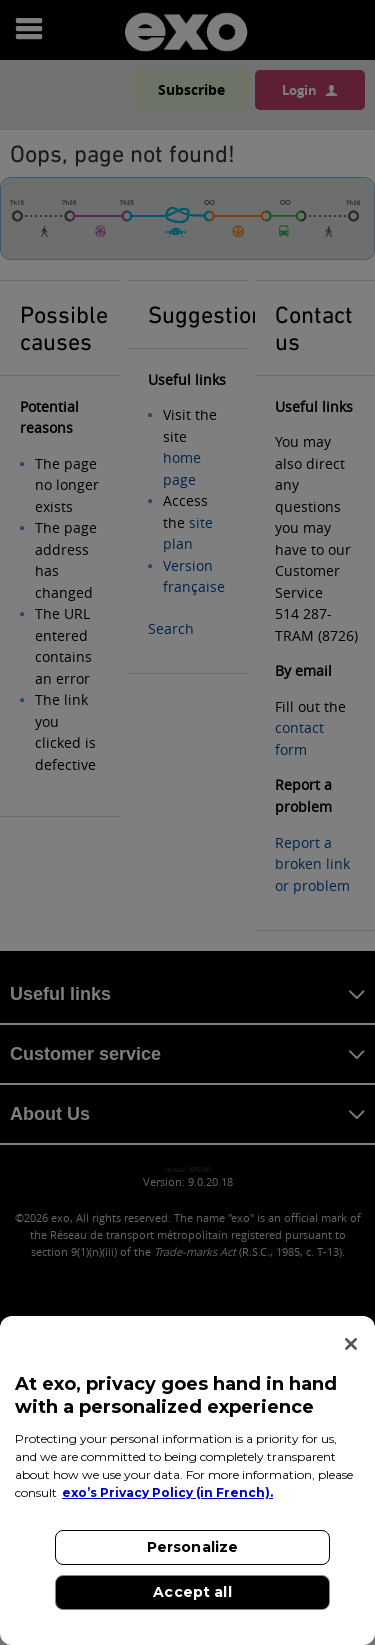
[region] (187, 1480)
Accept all (192, 1592)
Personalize (193, 1547)
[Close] (351, 1344)
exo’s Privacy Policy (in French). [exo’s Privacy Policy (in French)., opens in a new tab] (167, 1492)
